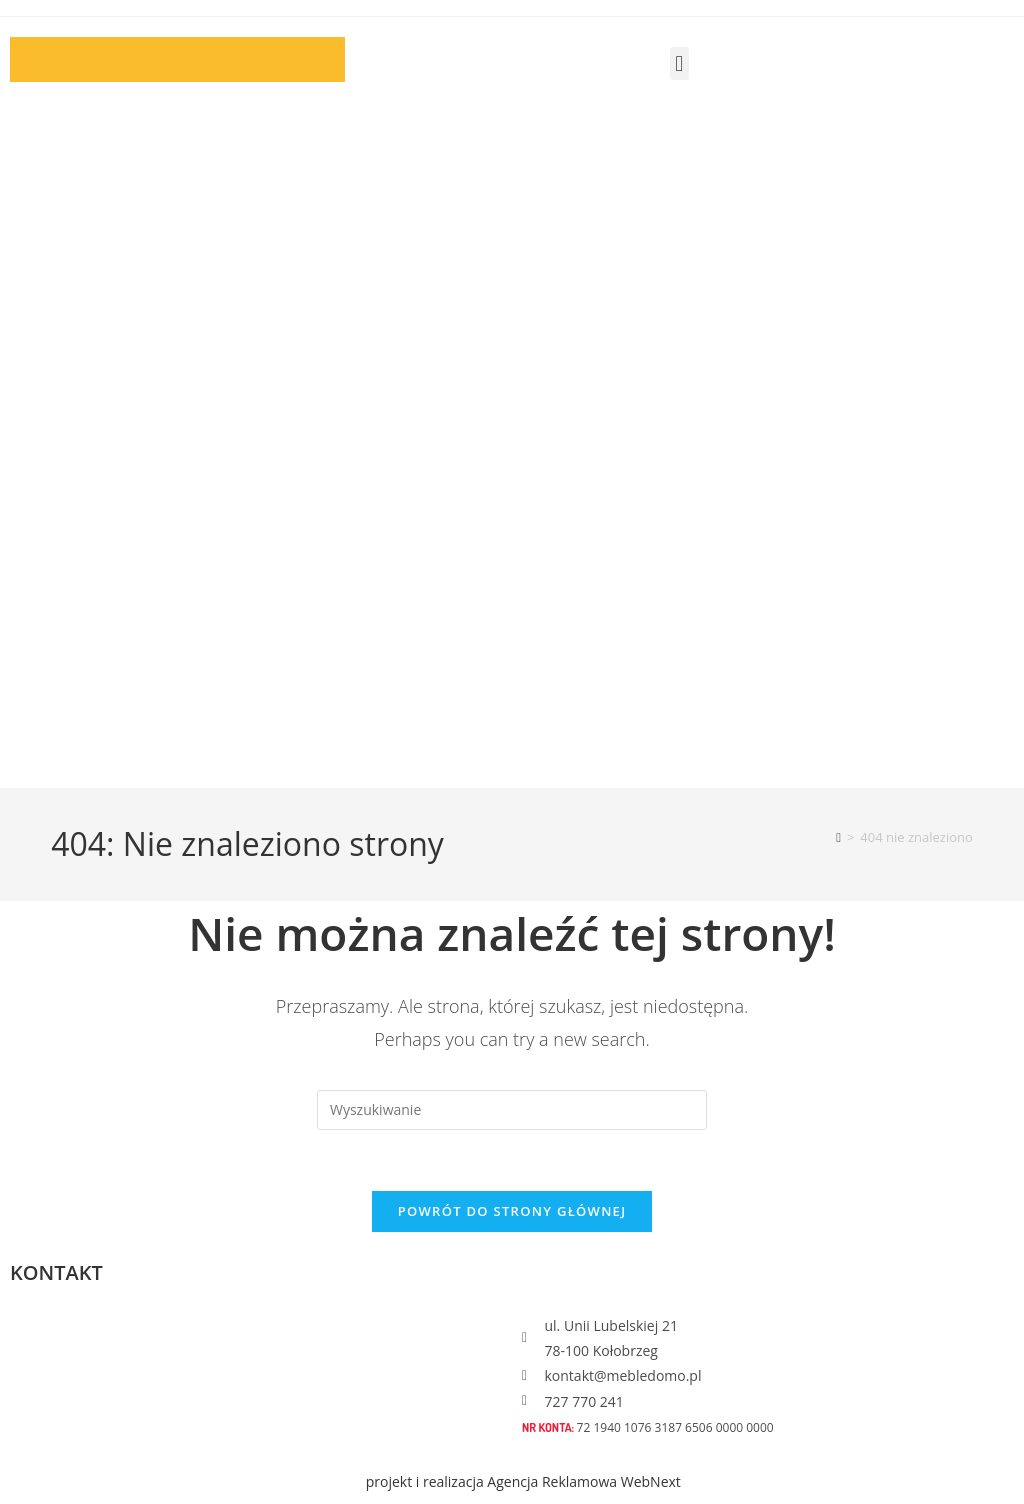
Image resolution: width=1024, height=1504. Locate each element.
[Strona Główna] (838, 837)
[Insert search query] (512, 1110)
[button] (679, 63)
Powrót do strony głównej (512, 1211)
